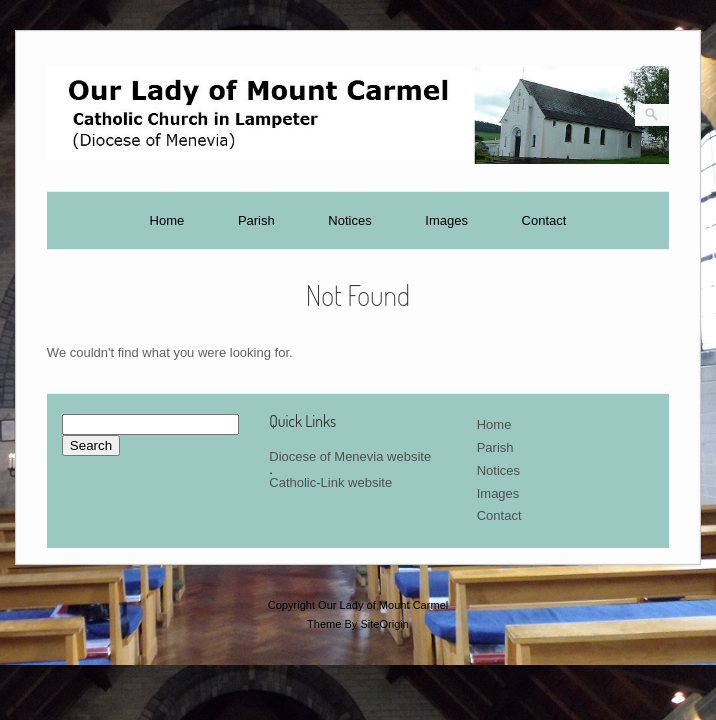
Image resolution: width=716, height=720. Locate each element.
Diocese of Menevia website (350, 456)
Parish (256, 220)
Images (446, 220)
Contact (544, 220)
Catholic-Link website (330, 482)
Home (167, 220)
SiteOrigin (384, 624)
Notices (349, 220)
